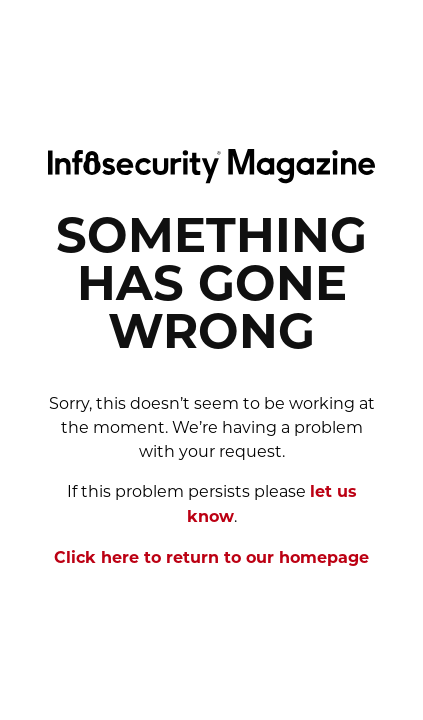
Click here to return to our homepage (211, 559)
